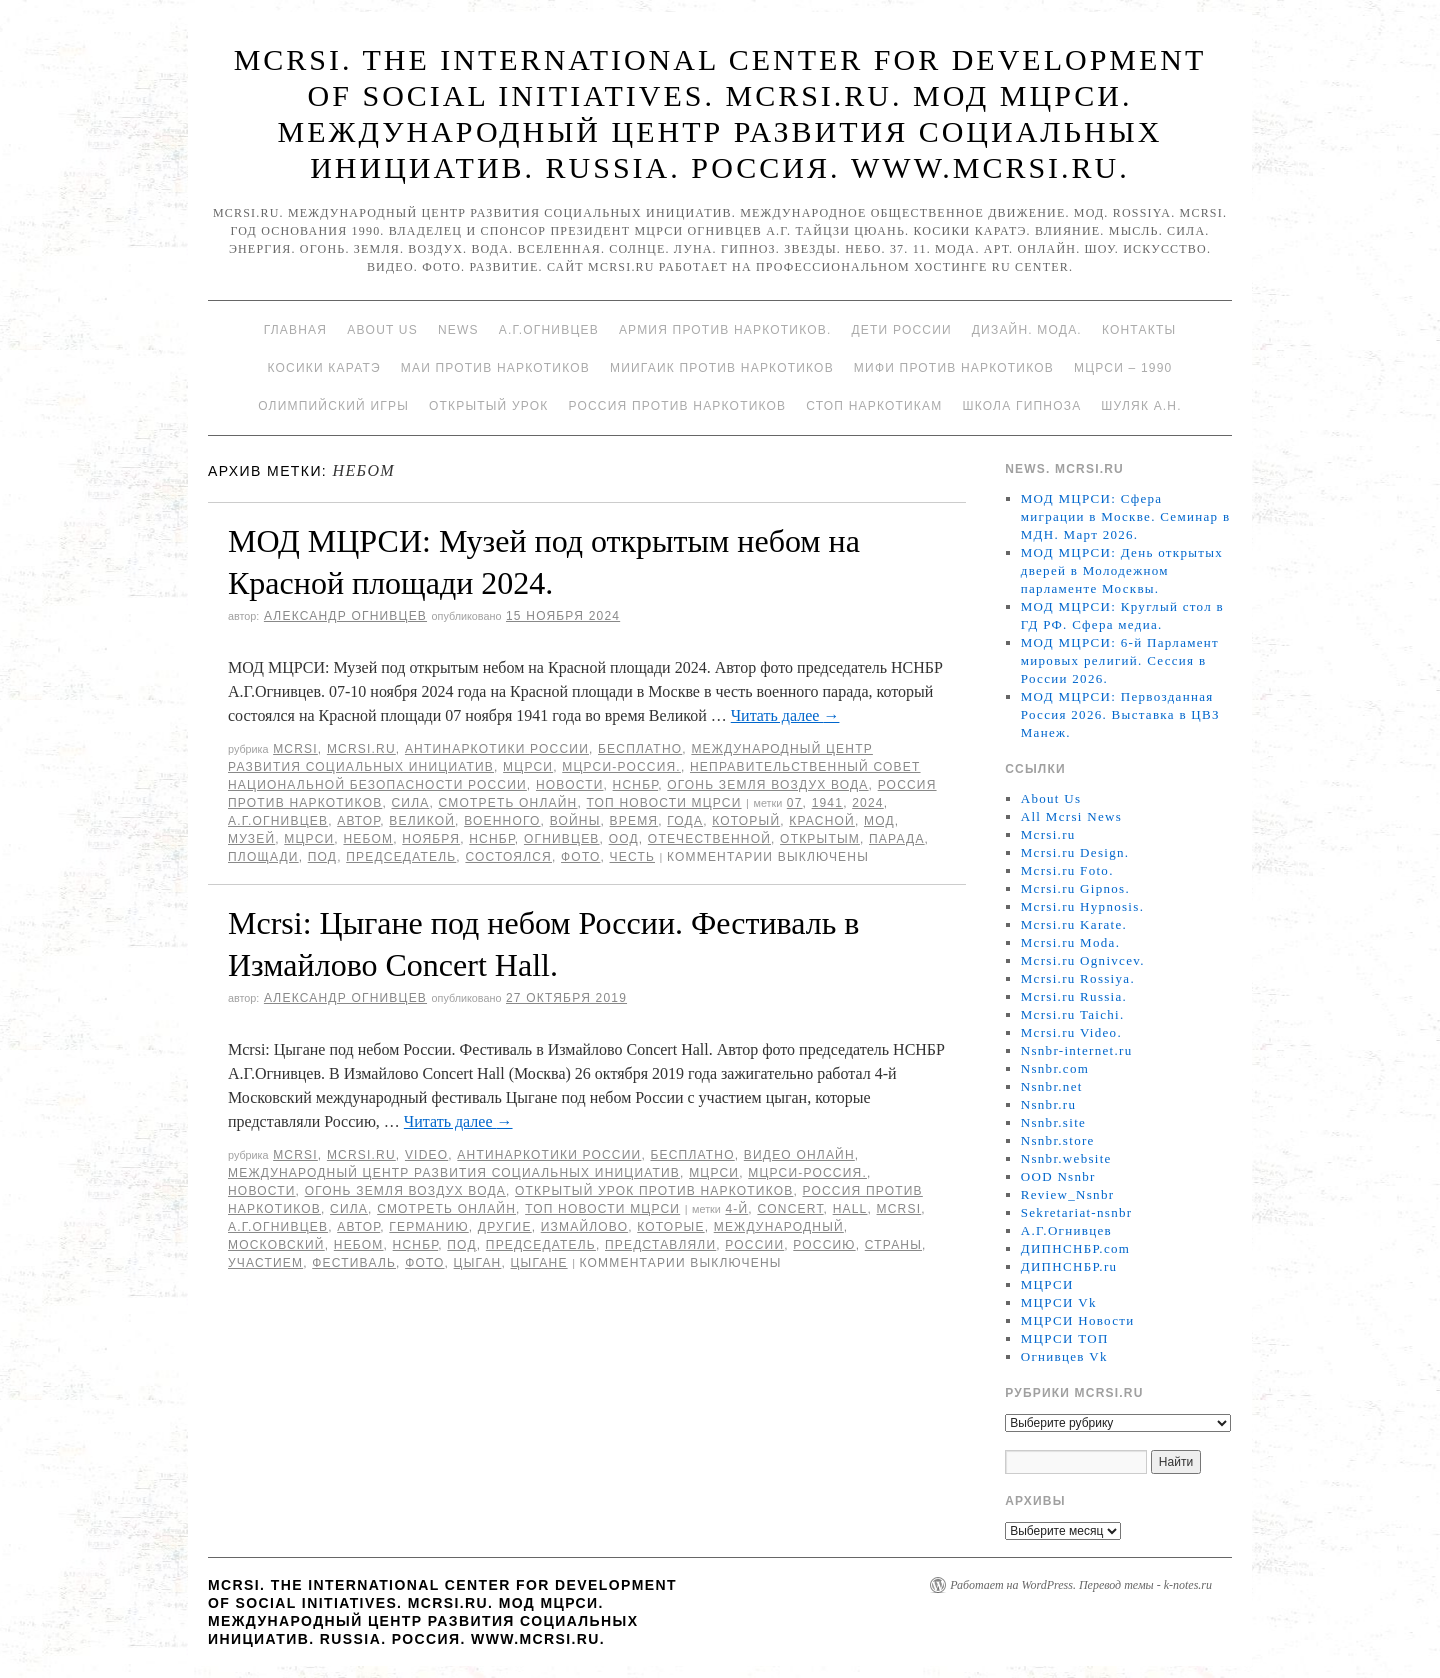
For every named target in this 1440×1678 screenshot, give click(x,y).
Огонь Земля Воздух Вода (767, 785)
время (634, 821)
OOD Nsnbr (1058, 1176)
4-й (736, 1209)
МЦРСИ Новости (1078, 1320)
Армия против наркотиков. (725, 330)
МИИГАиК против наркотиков (722, 368)
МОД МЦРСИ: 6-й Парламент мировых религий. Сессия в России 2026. (1120, 660)
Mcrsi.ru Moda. (1070, 942)
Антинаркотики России (497, 749)
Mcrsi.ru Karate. (1074, 924)
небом (368, 839)
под (322, 857)
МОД (879, 821)
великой (422, 821)
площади (263, 857)
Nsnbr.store (1058, 1140)
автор (358, 821)
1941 (828, 803)
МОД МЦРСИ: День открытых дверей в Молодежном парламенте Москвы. (1122, 570)
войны (575, 821)
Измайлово (584, 1227)
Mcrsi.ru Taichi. (1073, 1014)
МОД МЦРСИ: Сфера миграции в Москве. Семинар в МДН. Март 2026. (1126, 516)
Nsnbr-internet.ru (1077, 1050)
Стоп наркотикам (874, 406)
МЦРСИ (528, 767)
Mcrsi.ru (361, 749)
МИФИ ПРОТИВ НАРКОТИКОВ (954, 368)
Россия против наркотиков (677, 406)
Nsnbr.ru (1049, 1104)
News (458, 330)
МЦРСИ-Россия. (621, 767)
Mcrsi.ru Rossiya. (1078, 978)
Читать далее (785, 715)
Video (426, 1155)
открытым (820, 839)
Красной (822, 821)
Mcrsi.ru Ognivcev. (1083, 960)
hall (850, 1209)
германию (428, 1227)
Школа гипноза (1021, 406)
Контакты (1139, 330)
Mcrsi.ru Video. (1071, 1032)
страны (893, 1245)
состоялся (508, 857)
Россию (824, 1245)
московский (276, 1245)
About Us (382, 330)
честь (632, 857)
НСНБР (636, 785)
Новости (570, 785)
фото (580, 857)
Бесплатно (640, 749)
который (746, 821)
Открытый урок (488, 406)
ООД (624, 839)
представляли (660, 1245)
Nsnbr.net (1052, 1086)
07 (795, 803)
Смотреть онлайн (508, 803)
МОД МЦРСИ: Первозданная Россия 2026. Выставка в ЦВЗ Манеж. (1120, 714)
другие (505, 1227)
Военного (502, 821)
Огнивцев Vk (1064, 1356)
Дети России (902, 330)
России (754, 1245)
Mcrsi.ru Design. (1075, 852)
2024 (868, 803)
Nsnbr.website (1066, 1158)
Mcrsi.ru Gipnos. (1075, 888)
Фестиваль (354, 1263)
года (685, 821)
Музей (251, 839)
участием (265, 1263)
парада (897, 839)
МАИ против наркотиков (495, 368)
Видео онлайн (799, 1155)
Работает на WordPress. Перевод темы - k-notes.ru (1081, 1585)
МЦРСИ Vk (1059, 1302)
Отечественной (709, 839)
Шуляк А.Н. (1141, 406)
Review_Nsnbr (1068, 1194)
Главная (295, 330)
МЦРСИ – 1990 (1123, 368)
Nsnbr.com (1055, 1068)
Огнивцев (562, 839)
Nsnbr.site (1053, 1122)
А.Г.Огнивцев (549, 330)
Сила (410, 803)
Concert (790, 1209)
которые (670, 1227)
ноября (431, 839)
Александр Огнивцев (345, 616)
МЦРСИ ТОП (1065, 1338)
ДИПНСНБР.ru (1069, 1266)
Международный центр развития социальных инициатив (454, 1173)
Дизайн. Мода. (1027, 330)
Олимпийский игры (333, 406)
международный (779, 1227)
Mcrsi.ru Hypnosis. (1082, 906)
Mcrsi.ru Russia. (1074, 996)
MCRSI (295, 749)
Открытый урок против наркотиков (654, 1191)
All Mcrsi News (1071, 816)
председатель (401, 857)
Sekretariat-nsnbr (1077, 1212)
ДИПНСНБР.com (1075, 1248)
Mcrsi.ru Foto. (1067, 870)
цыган (478, 1263)
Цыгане (539, 1263)
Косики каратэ (324, 368)
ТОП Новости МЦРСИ (664, 803)
